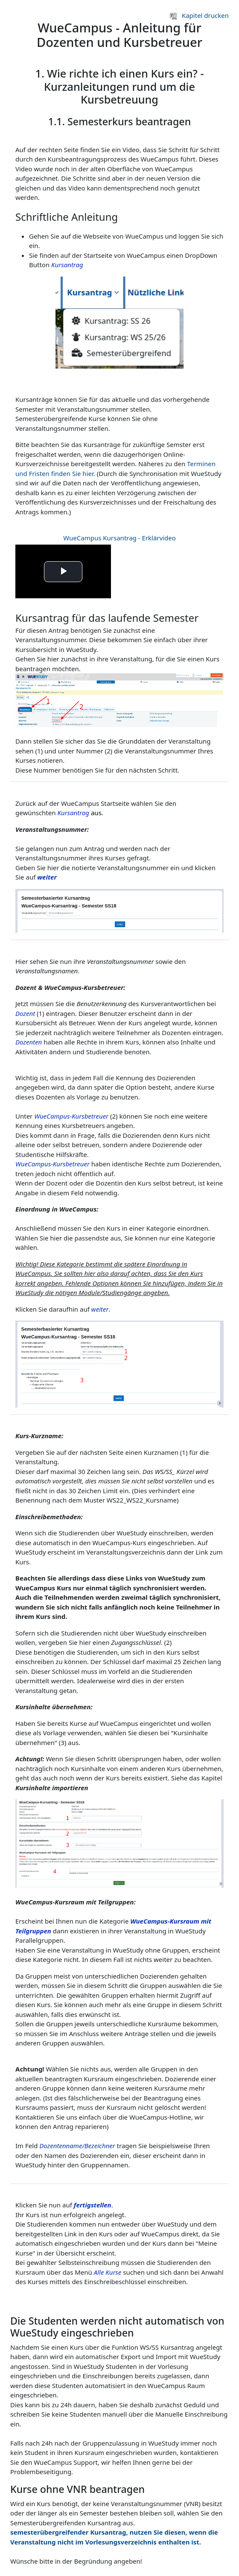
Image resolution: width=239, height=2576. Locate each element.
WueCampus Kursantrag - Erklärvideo (119, 538)
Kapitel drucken (199, 15)
